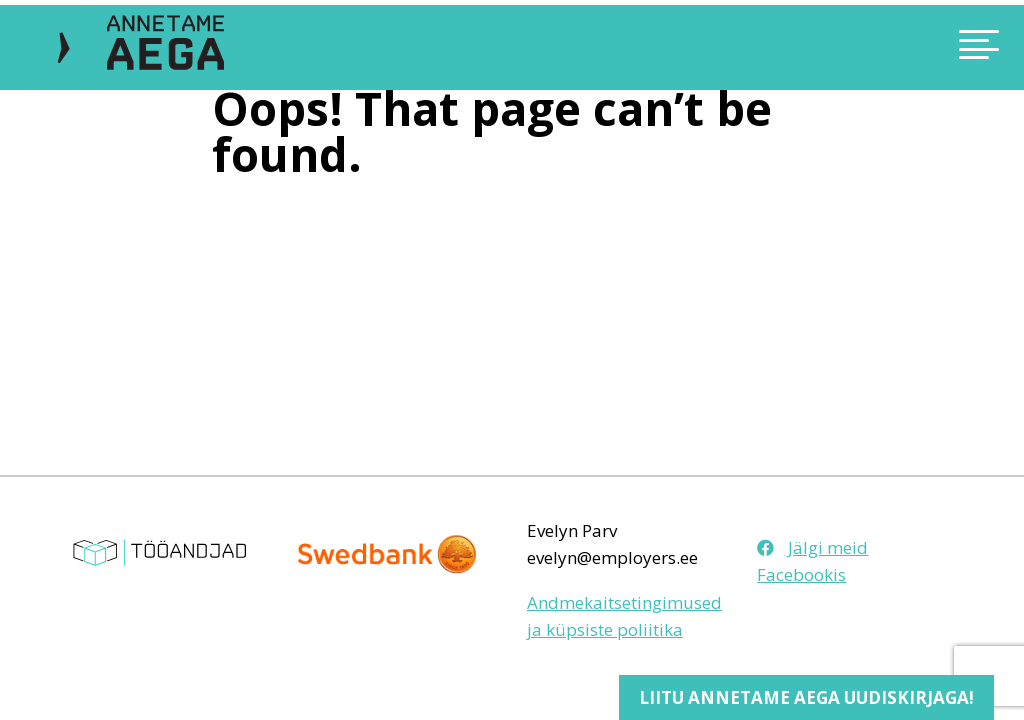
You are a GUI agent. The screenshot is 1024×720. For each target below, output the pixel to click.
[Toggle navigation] (874, 47)
